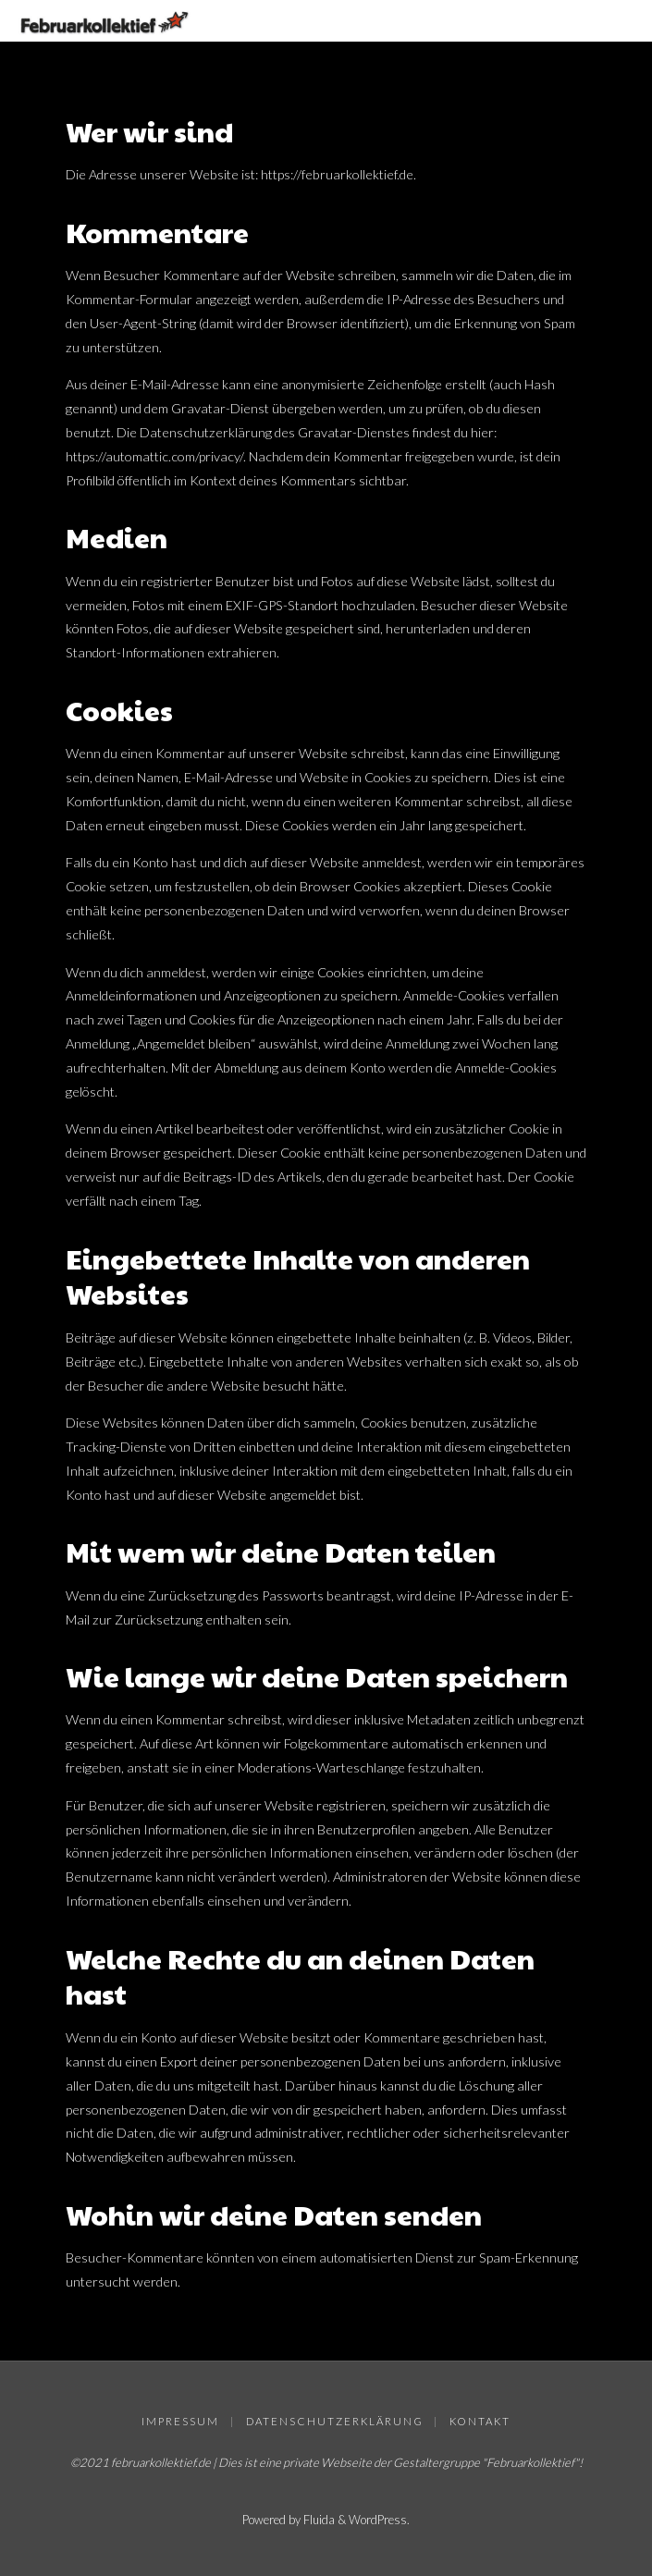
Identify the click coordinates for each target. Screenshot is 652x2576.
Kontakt (480, 2421)
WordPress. (379, 2519)
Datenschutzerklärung (335, 2421)
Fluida (318, 2519)
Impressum (180, 2421)
